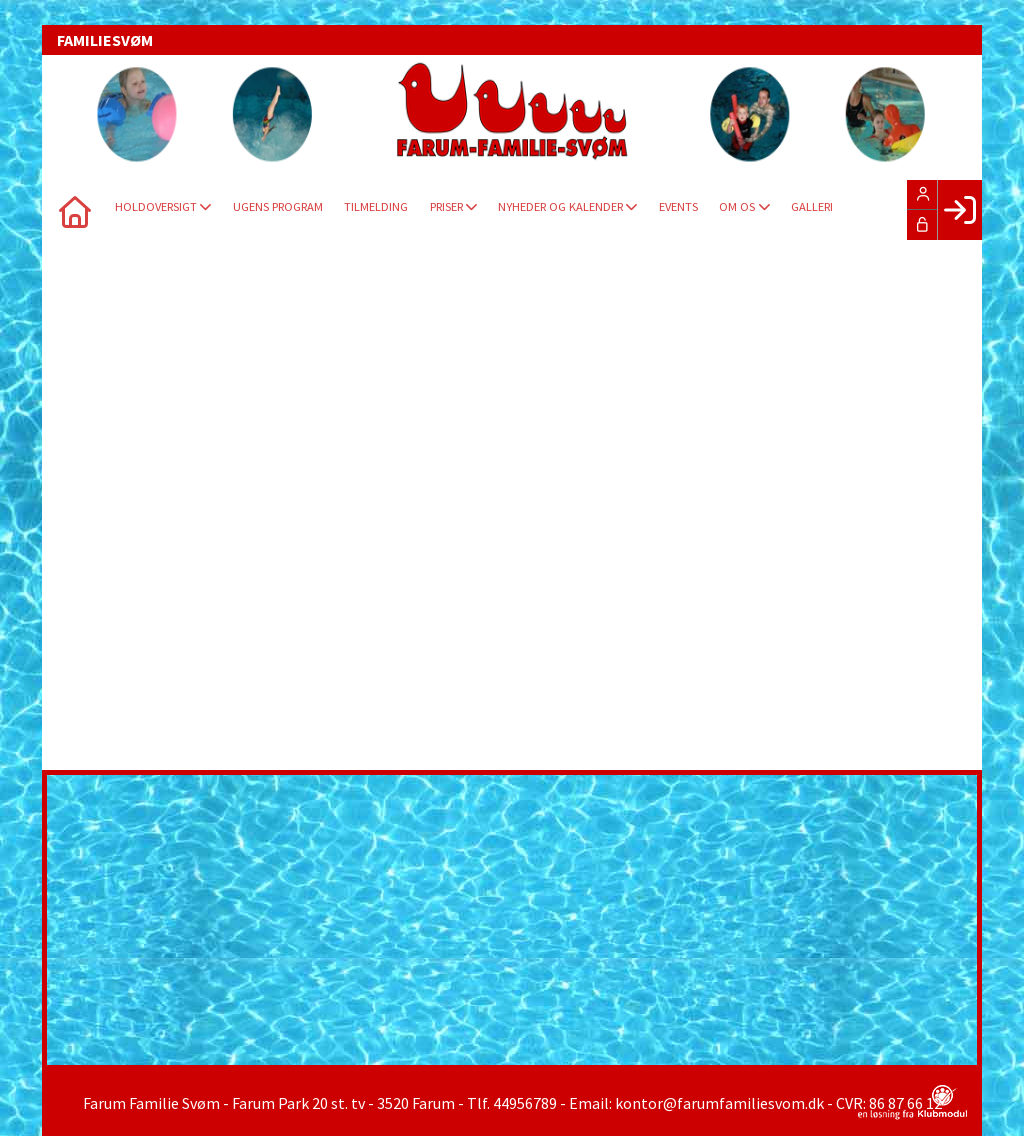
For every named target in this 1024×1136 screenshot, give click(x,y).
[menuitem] (72, 210)
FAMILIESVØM (105, 40)
